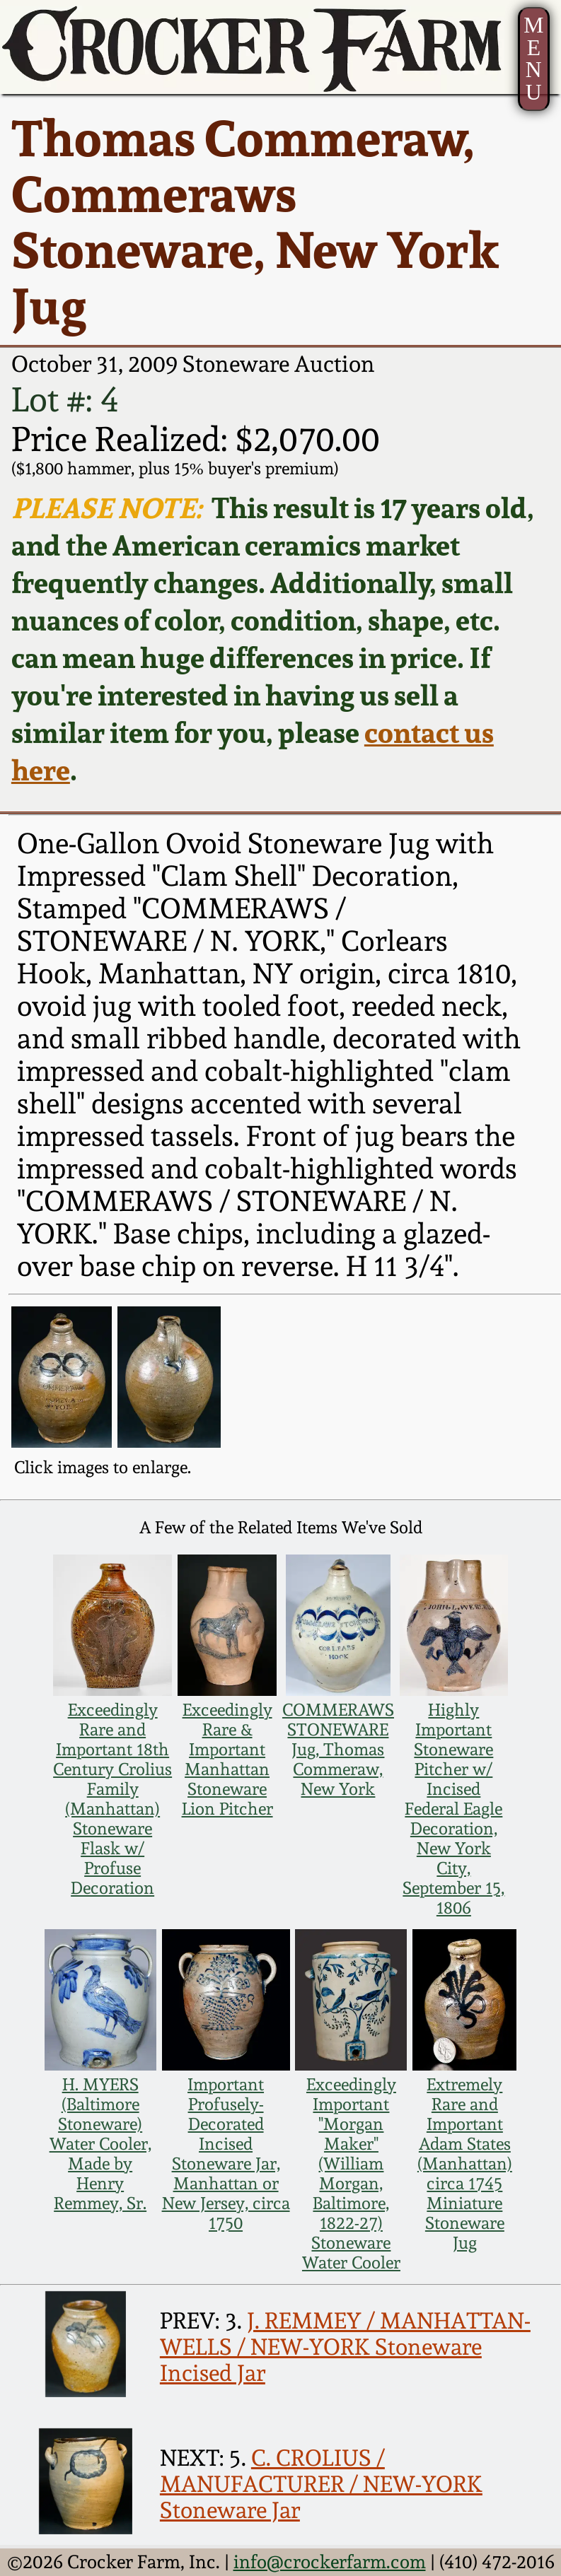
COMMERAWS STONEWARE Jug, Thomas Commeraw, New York (338, 1749)
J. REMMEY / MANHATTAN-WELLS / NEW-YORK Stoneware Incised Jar (345, 2346)
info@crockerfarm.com (329, 2561)
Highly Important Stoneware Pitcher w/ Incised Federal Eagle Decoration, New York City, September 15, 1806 (453, 1809)
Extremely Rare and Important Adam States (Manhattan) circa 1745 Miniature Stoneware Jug (464, 2164)
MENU (533, 59)
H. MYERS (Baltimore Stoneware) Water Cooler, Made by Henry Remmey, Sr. (100, 2144)
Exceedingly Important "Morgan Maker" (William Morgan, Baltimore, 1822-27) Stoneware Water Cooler (351, 2174)
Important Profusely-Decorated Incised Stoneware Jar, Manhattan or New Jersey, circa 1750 (226, 2154)
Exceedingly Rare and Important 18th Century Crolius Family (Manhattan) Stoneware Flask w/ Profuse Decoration (112, 1799)
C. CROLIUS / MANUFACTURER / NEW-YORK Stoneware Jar (321, 2484)
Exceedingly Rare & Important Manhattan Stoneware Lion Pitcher (227, 1759)
